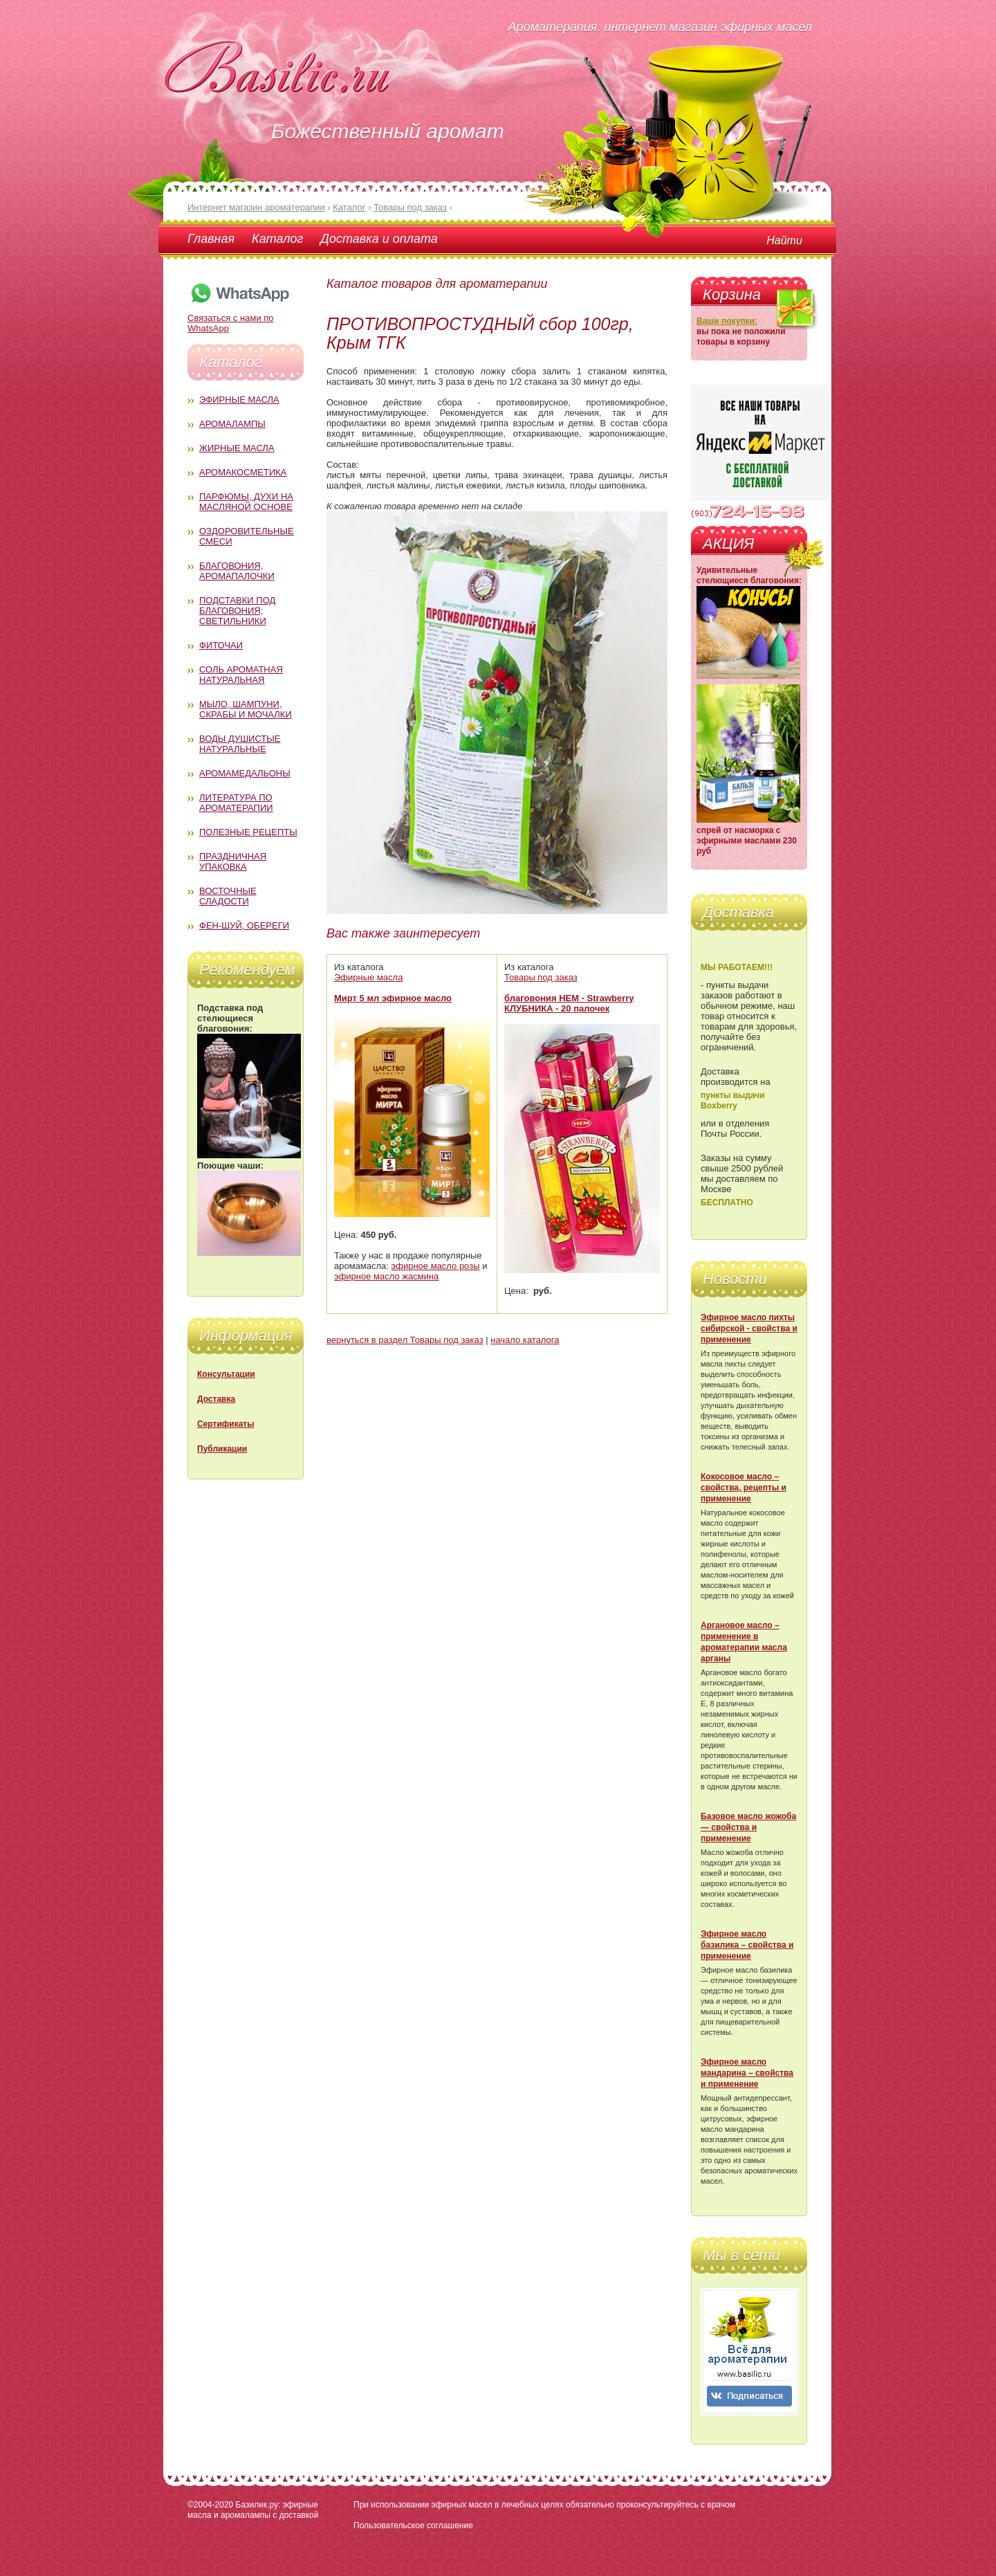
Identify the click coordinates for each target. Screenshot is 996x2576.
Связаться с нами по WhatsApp (239, 318)
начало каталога (524, 1340)
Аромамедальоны (244, 773)
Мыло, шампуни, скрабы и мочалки (245, 709)
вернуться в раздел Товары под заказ (404, 1340)
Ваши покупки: (727, 321)
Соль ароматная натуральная (241, 674)
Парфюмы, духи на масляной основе (246, 501)
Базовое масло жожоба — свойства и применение (748, 1827)
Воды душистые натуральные (240, 743)
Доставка (216, 1399)
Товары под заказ (541, 977)
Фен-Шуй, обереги (244, 925)
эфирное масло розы (435, 1266)
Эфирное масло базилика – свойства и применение (747, 1945)
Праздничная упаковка (232, 861)
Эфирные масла (239, 399)
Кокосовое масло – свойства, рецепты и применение (743, 1488)
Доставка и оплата (378, 239)
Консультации (226, 1374)
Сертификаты (225, 1424)
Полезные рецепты (248, 832)
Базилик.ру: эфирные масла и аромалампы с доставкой (252, 2510)
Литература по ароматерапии (236, 802)
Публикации (222, 1449)
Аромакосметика (242, 472)
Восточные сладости (228, 896)
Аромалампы (232, 424)
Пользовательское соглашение (413, 2525)
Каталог (277, 239)
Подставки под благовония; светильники (237, 610)
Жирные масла (237, 448)
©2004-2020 (210, 2505)
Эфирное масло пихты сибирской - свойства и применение (749, 1328)
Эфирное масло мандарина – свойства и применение (747, 2073)
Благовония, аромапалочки (237, 570)
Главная (210, 239)
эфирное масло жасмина (386, 1276)
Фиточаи (221, 645)
